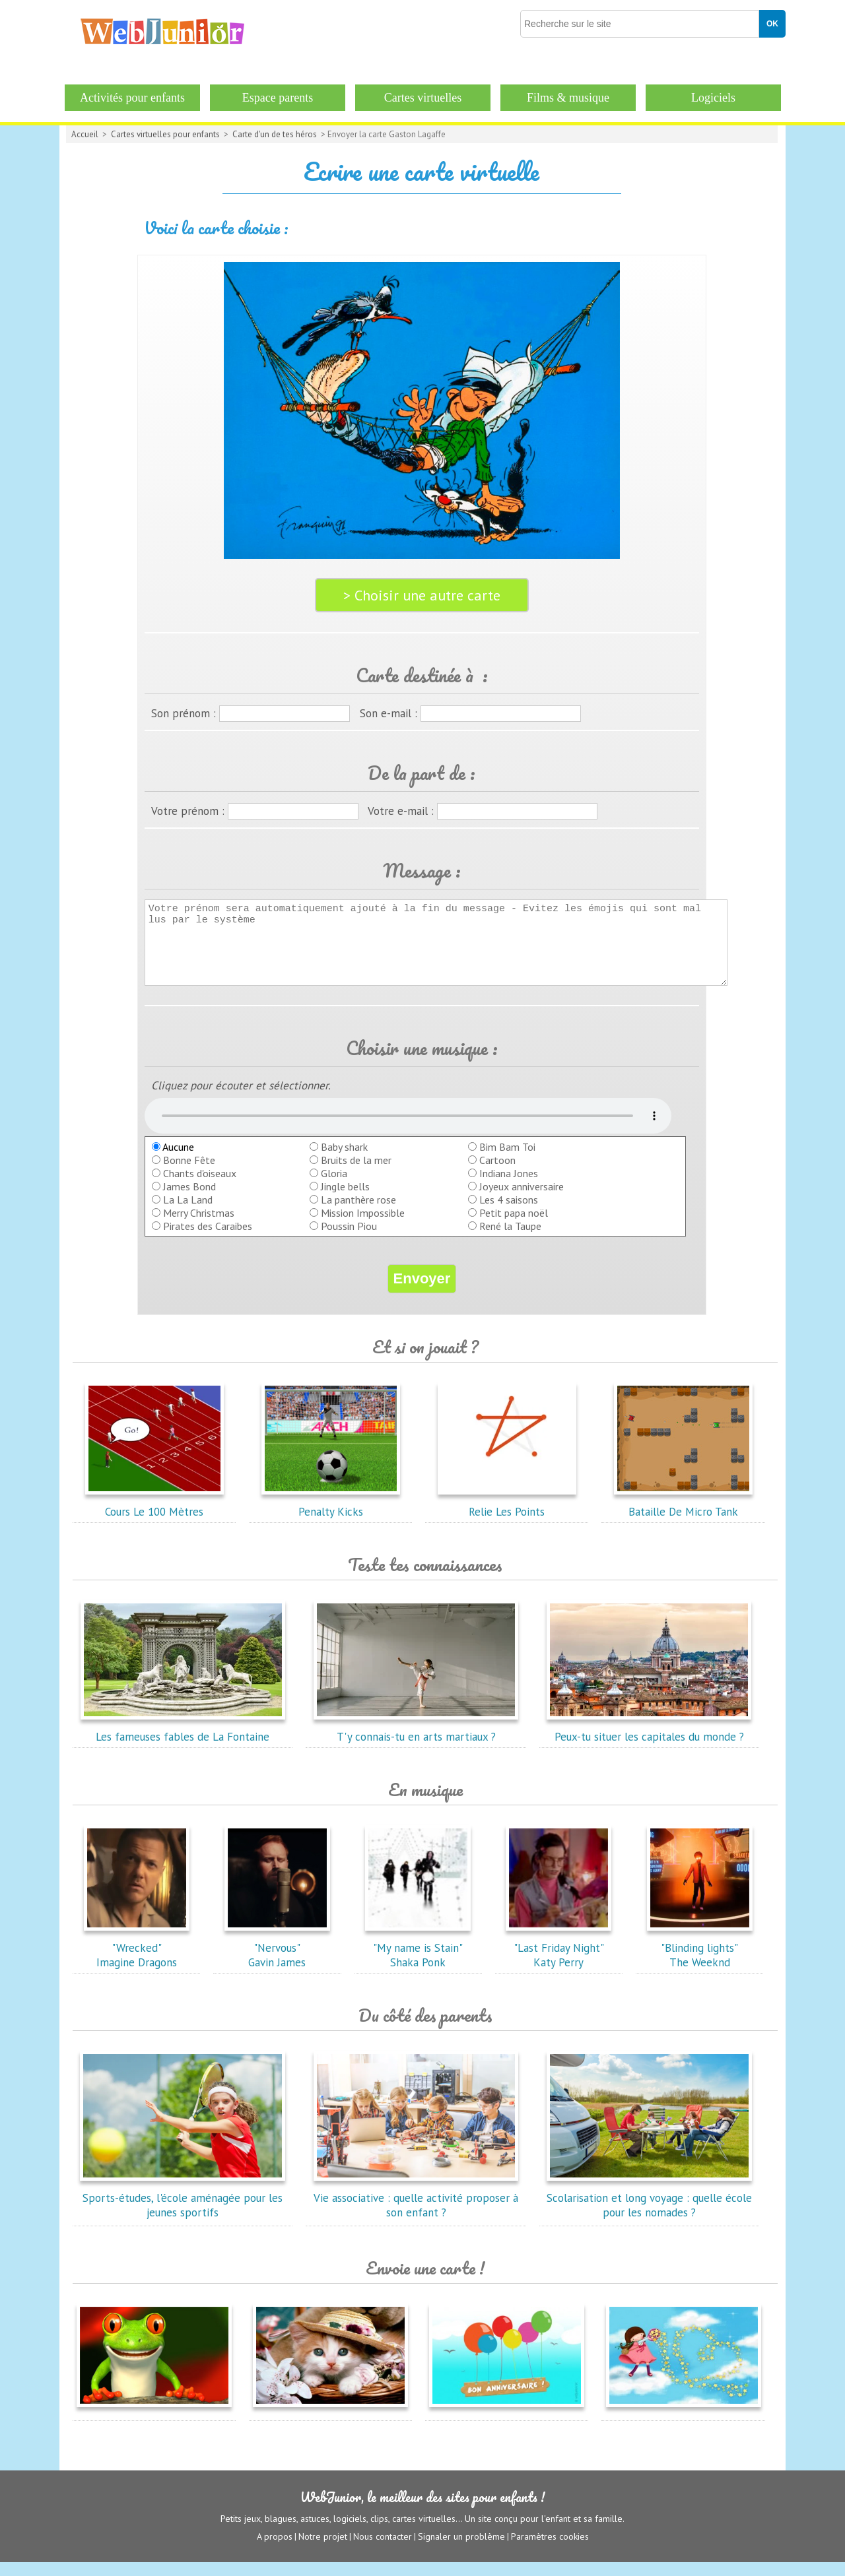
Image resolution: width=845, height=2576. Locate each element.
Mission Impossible (363, 1226)
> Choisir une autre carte (421, 595)
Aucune (173, 1160)
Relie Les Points (507, 1518)
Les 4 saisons (508, 1213)
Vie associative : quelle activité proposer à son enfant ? (416, 2212)
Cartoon (497, 1173)
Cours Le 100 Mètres (154, 1518)
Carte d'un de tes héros (274, 134)
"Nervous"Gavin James (277, 1961)
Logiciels (713, 97)
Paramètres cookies (550, 2550)
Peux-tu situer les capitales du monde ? (649, 1743)
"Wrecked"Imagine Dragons (136, 1961)
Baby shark (344, 1160)
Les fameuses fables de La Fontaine (183, 1743)
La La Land (188, 1213)
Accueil (84, 134)
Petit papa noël (513, 1226)
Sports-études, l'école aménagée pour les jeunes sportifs (183, 2212)
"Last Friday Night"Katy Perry (558, 1961)
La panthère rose (358, 1213)
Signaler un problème (461, 2550)
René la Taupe (510, 1239)
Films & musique (568, 97)
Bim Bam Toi (507, 1160)
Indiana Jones (508, 1187)
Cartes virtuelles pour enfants (165, 134)
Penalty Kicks (330, 1518)
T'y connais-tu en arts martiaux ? (416, 1743)
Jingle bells (345, 1200)
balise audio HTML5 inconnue (408, 1129)
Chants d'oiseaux (199, 1187)
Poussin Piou (349, 1239)
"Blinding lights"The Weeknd (700, 1961)
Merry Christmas (198, 1226)
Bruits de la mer (356, 1173)
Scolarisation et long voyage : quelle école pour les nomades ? (649, 2212)
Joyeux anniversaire (521, 1200)
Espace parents (277, 97)
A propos (274, 2550)
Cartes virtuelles (422, 97)
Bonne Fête (189, 1173)
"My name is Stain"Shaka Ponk (418, 1961)
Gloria (334, 1187)
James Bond (189, 1200)
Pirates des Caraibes (207, 1239)
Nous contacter (382, 2550)
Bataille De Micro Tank (683, 1518)
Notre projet (322, 2550)
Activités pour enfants (132, 97)
